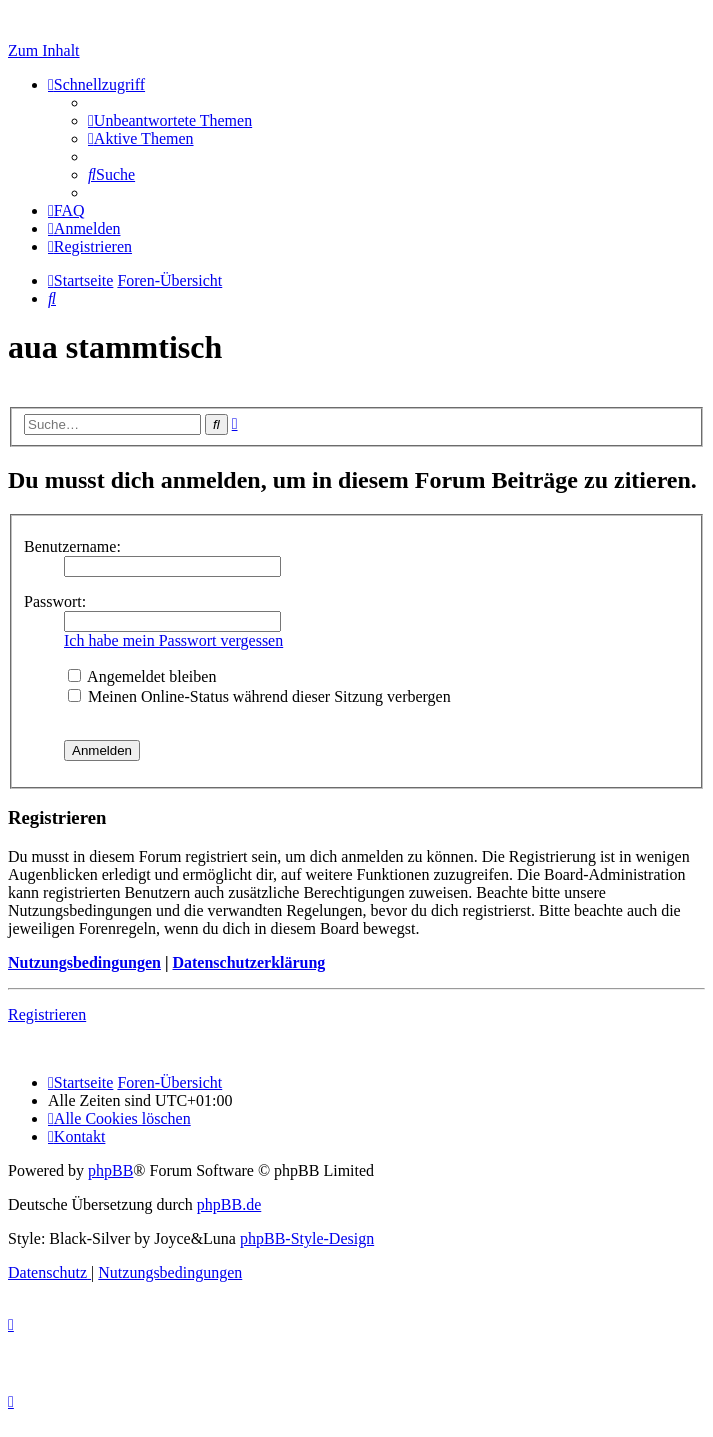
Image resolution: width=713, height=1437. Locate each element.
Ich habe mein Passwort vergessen (173, 640)
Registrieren (47, 1014)
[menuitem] (170, 120)
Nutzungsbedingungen (84, 962)
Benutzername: (72, 546)
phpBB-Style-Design (307, 1238)
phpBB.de (229, 1204)
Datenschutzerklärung (248, 962)
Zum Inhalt (44, 50)
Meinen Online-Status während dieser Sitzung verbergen (259, 696)
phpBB (110, 1170)
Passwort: (55, 601)
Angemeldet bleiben (142, 676)
